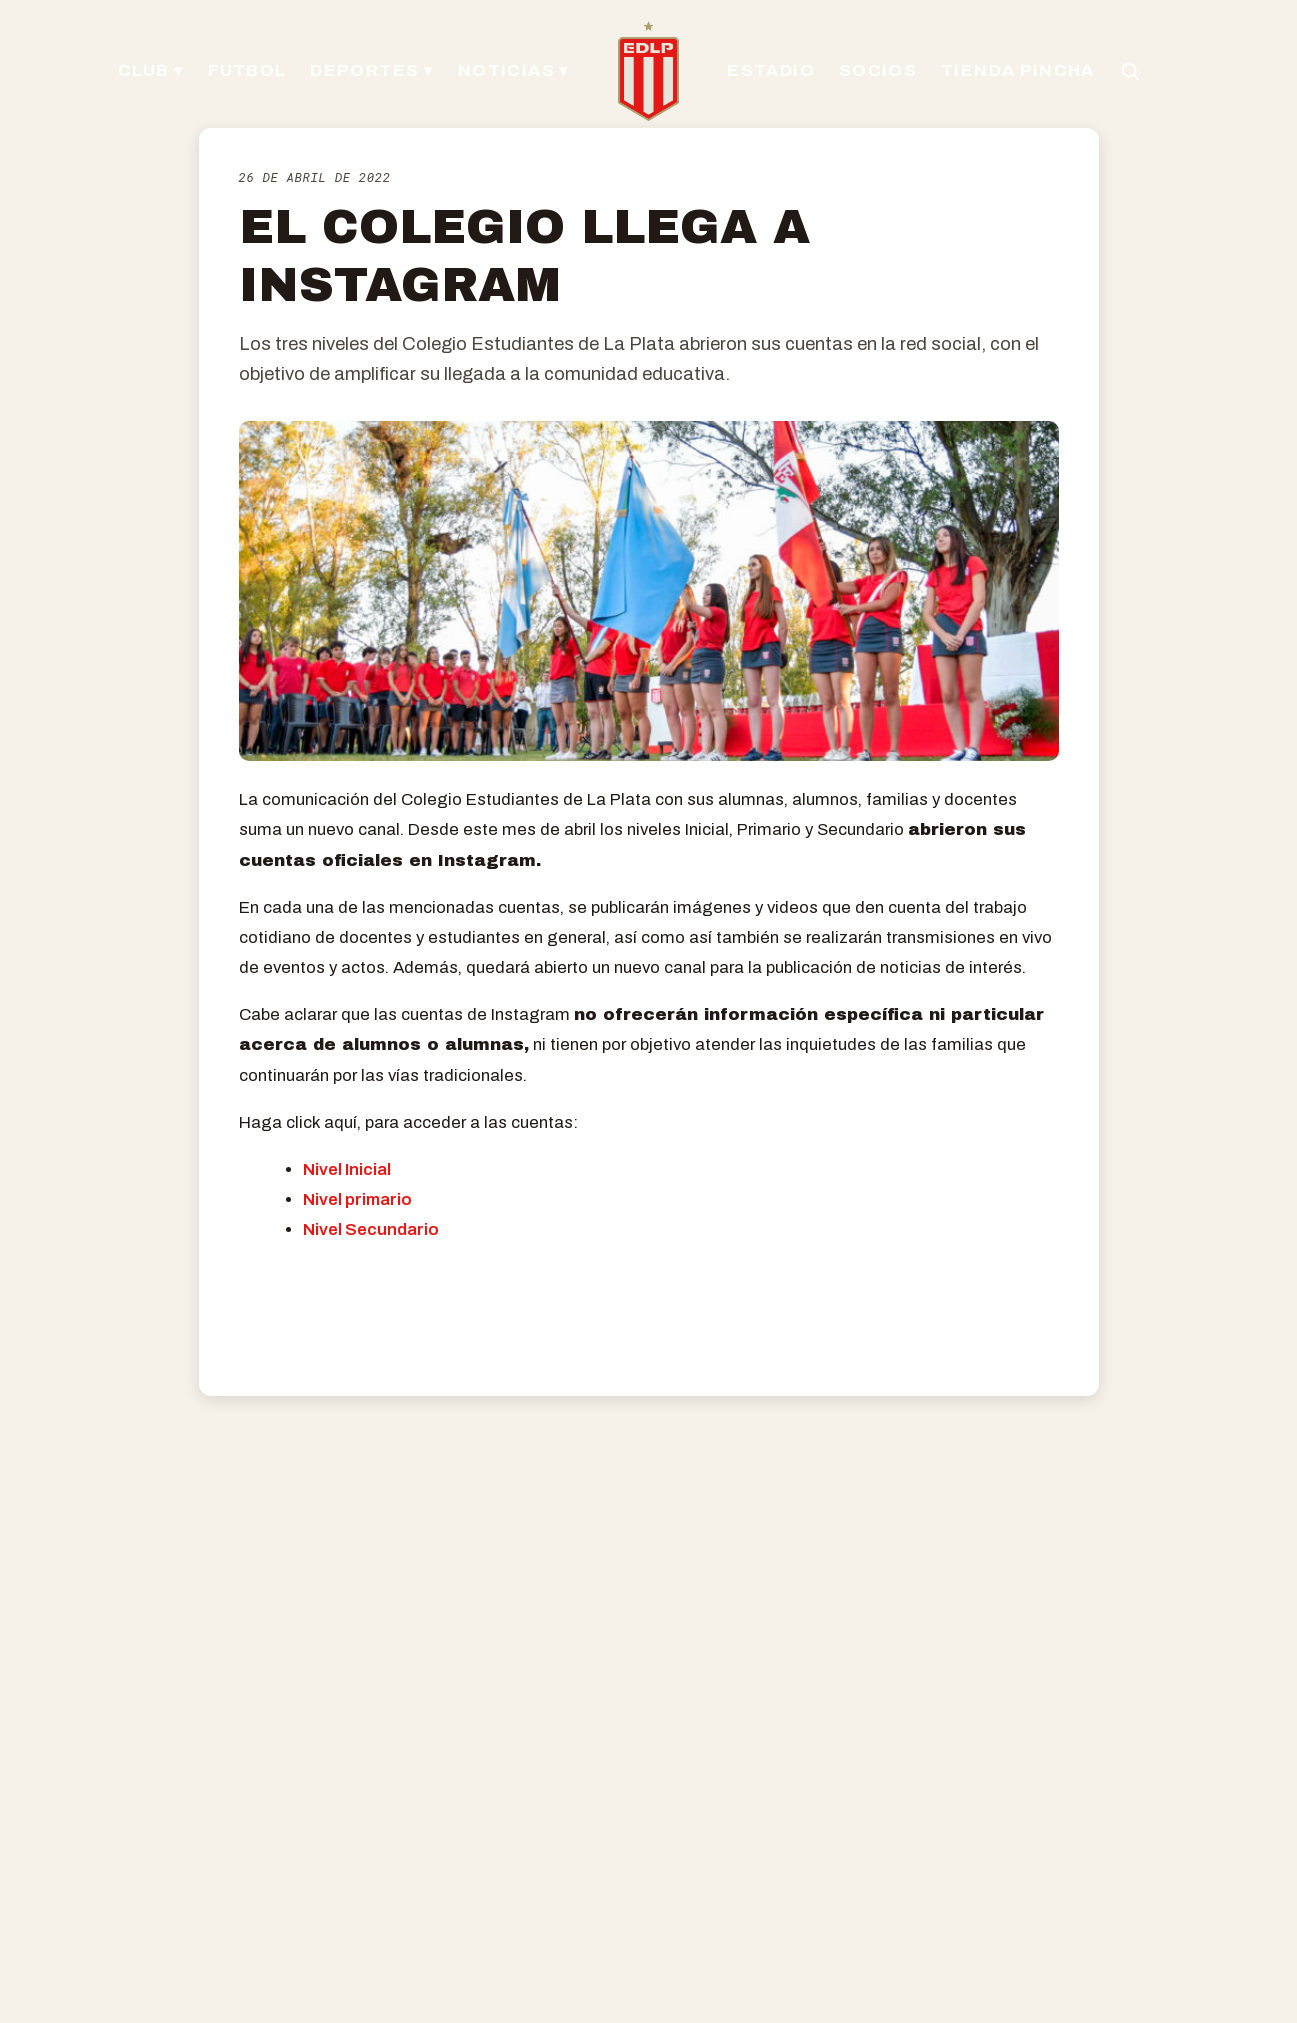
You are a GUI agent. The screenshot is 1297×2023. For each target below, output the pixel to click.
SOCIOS (877, 70)
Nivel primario (357, 1199)
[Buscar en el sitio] (1124, 71)
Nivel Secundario (371, 1229)
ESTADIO (770, 70)
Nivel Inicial (347, 1169)
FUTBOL (252, 70)
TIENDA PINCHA (1014, 70)
